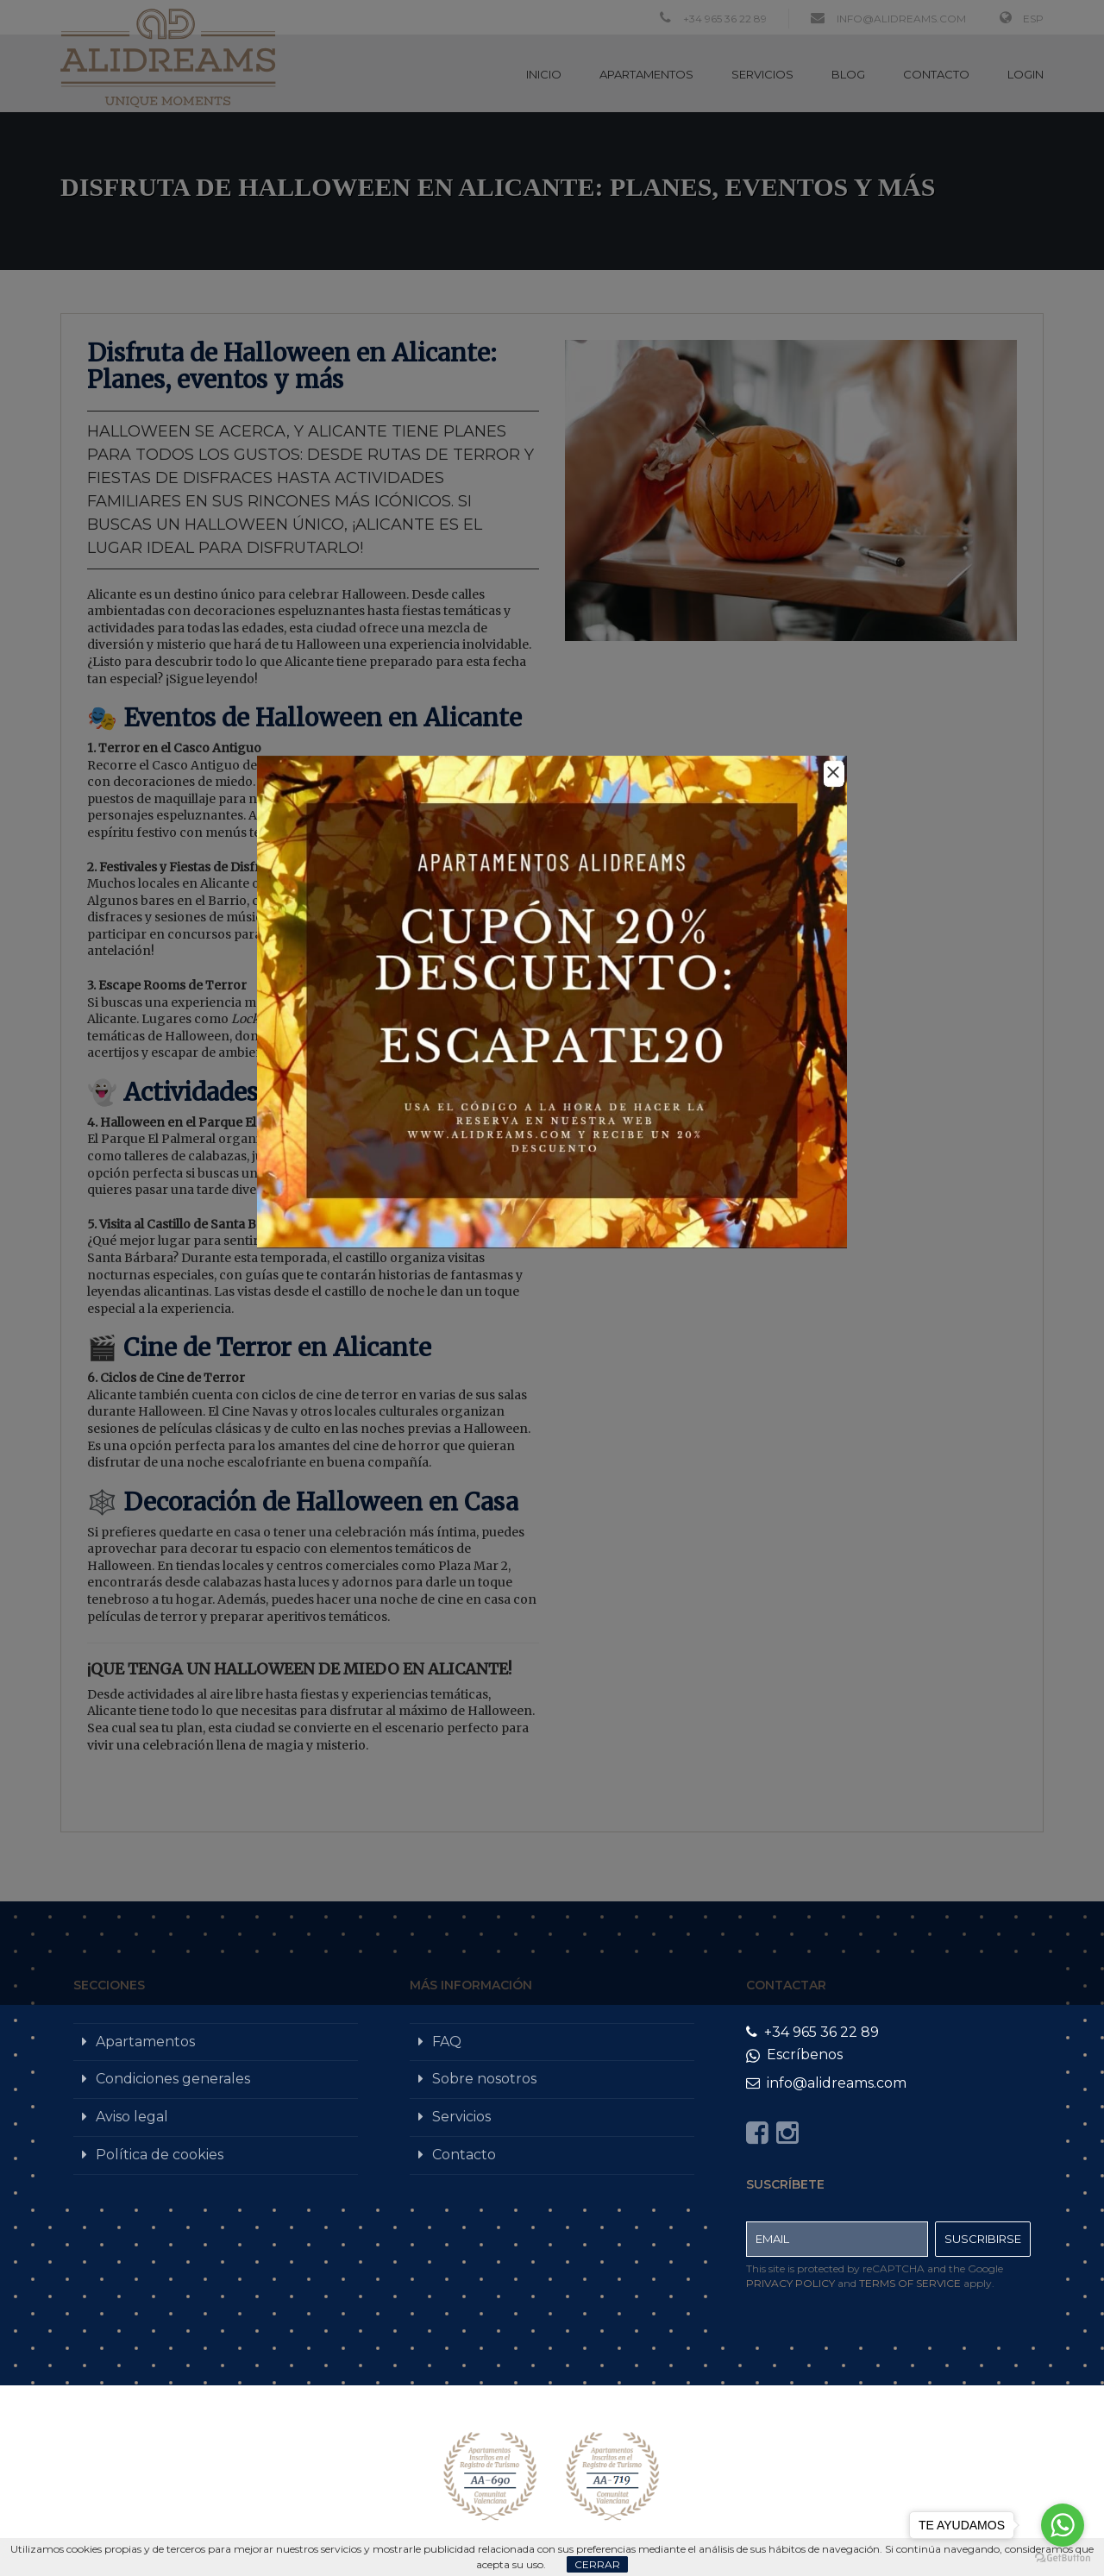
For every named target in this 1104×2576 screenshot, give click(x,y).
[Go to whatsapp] (1062, 2525)
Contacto (464, 2154)
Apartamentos (145, 2041)
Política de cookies (159, 2154)
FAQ (446, 2041)
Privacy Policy (790, 2283)
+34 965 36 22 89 (812, 2032)
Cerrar (597, 2564)
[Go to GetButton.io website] (1062, 2558)
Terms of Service (910, 2283)
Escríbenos (794, 2054)
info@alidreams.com (826, 2083)
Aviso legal (132, 2116)
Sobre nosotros (484, 2078)
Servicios (461, 2116)
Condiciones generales (173, 2078)
